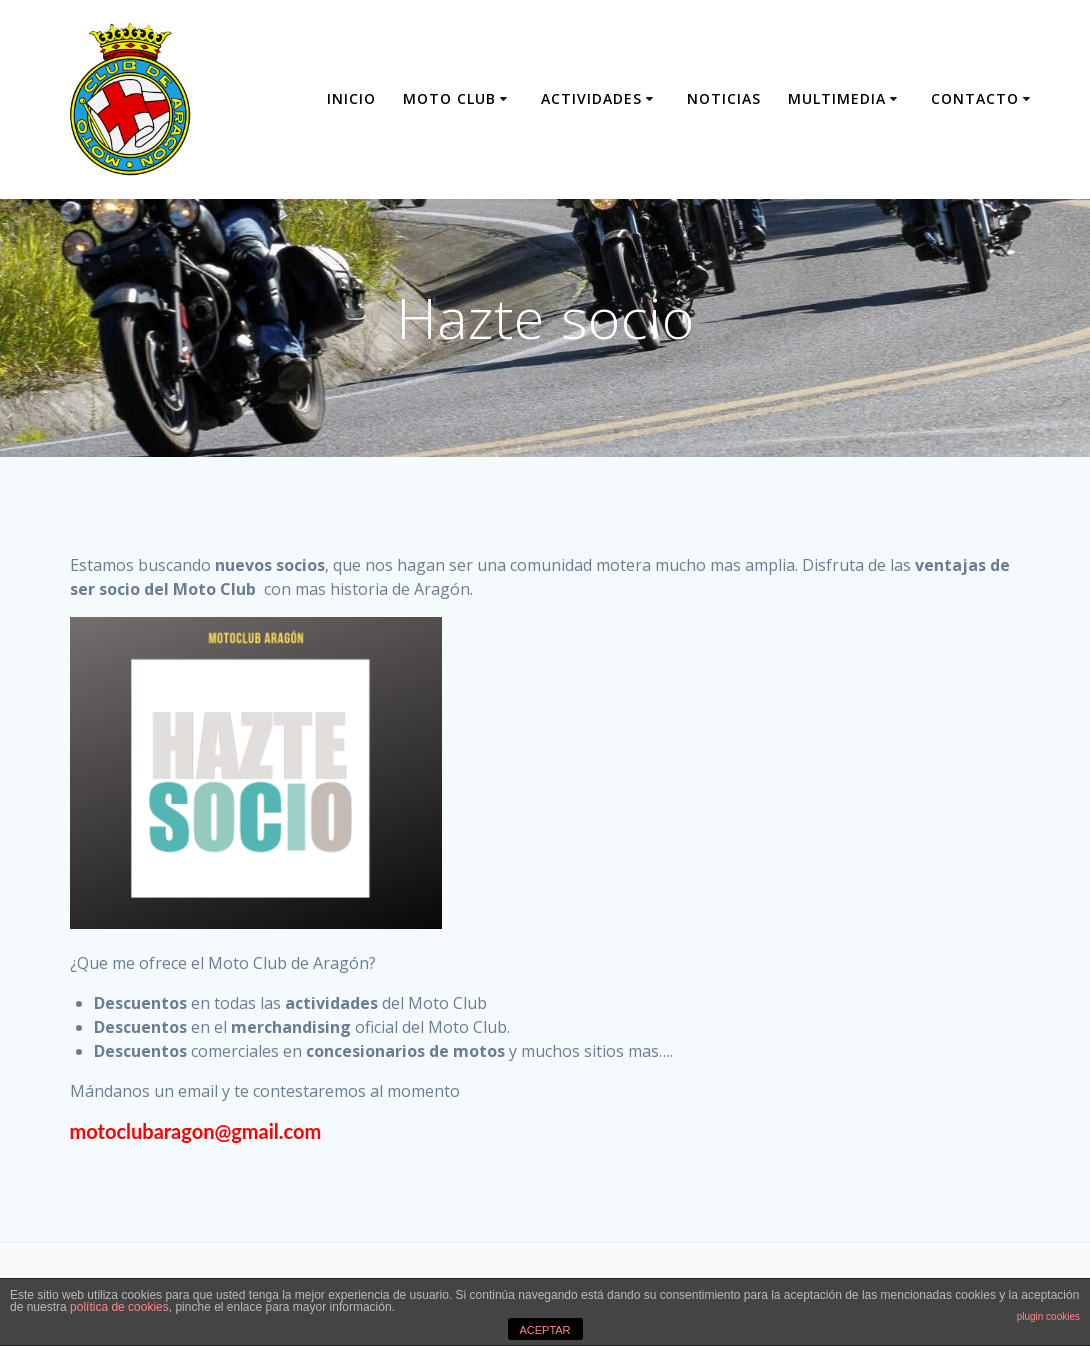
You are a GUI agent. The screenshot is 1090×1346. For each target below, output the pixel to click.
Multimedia (837, 98)
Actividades (591, 98)
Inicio (351, 98)
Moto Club (449, 98)
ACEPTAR (544, 1330)
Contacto (975, 98)
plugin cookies (1048, 1316)
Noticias (724, 98)
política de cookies (119, 1307)
